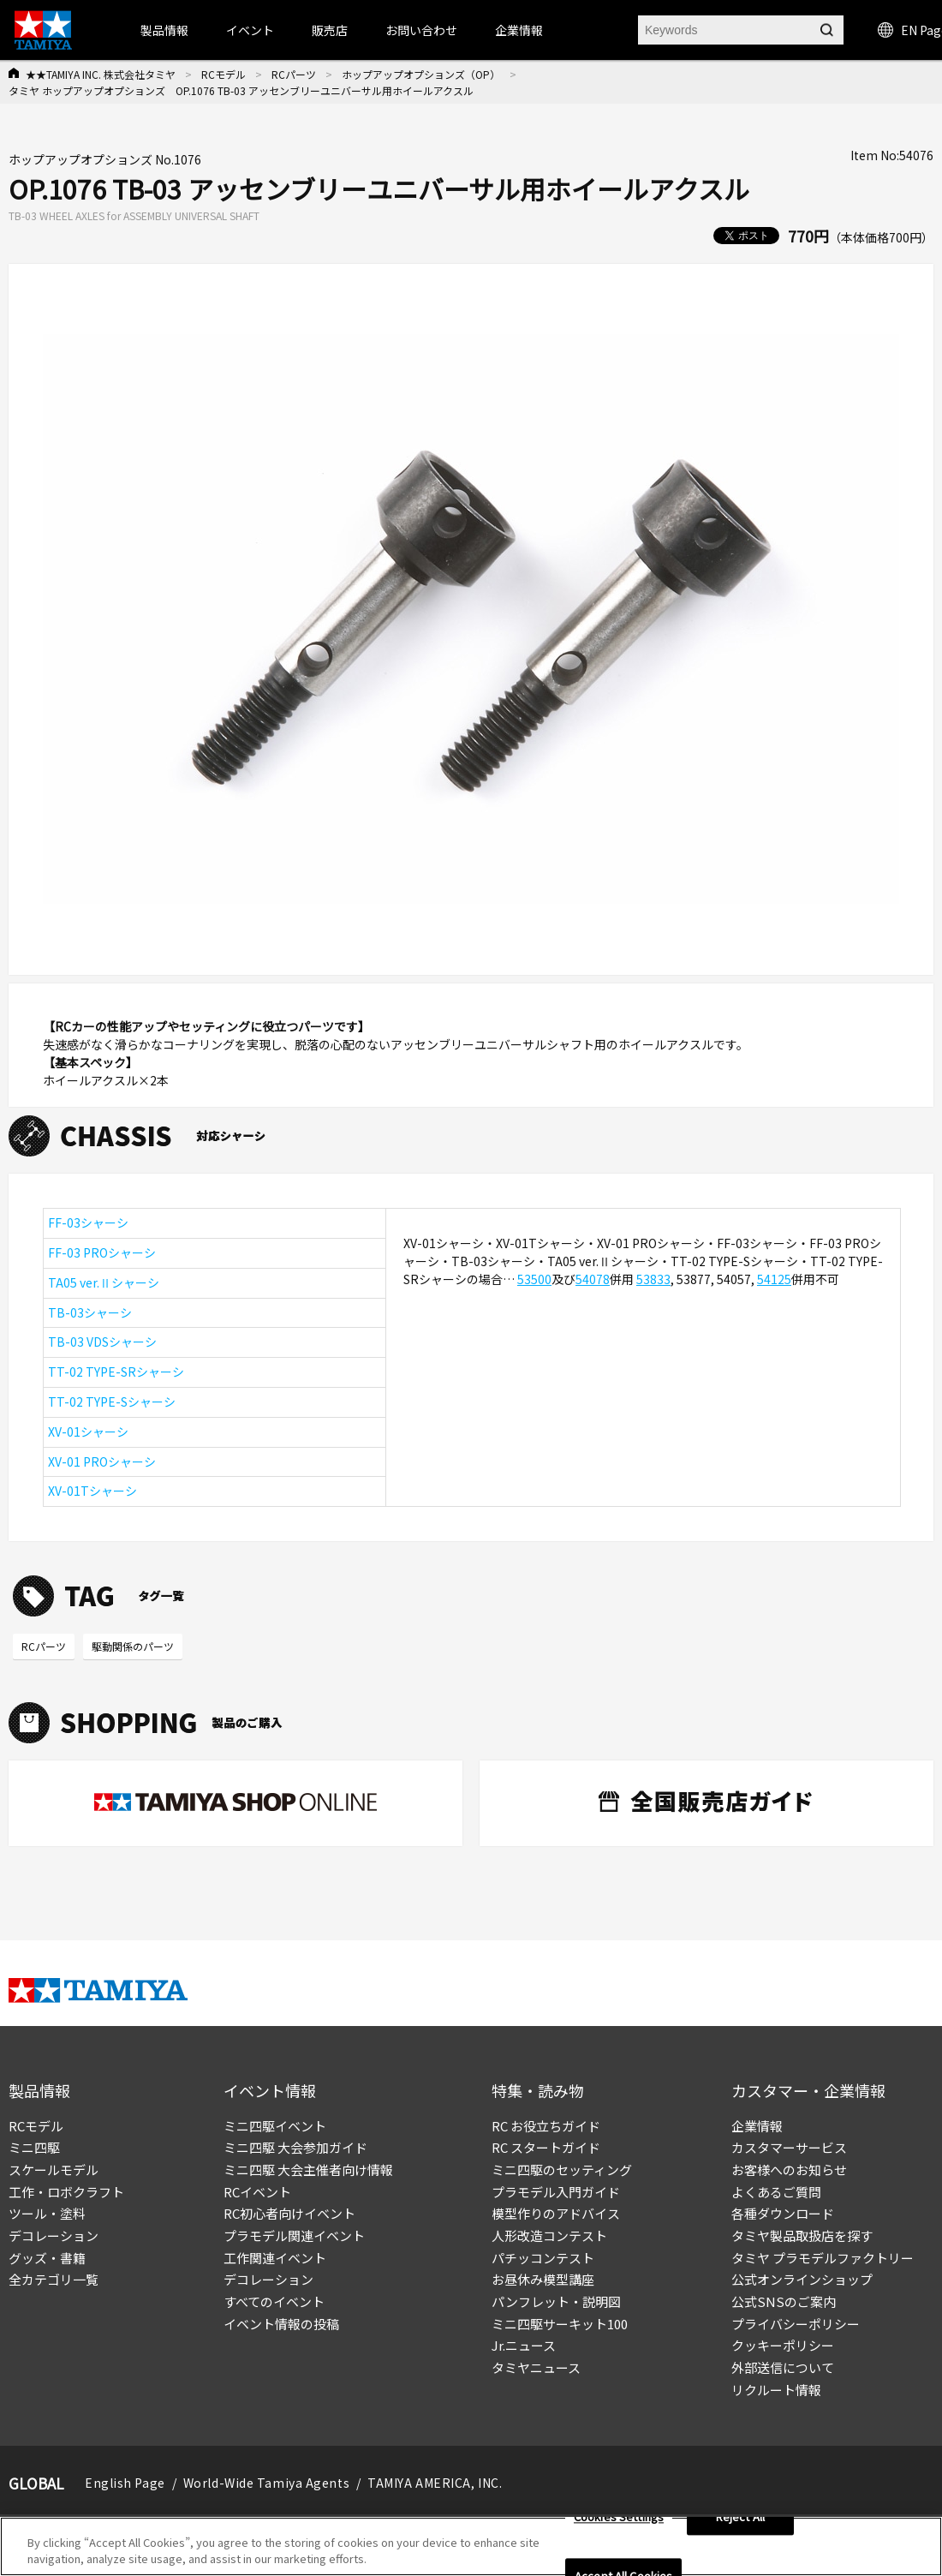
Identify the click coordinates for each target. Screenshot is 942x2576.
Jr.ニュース (524, 2345)
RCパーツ (293, 74)
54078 (592, 1279)
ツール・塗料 (47, 2213)
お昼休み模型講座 (543, 2279)
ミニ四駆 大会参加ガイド (295, 2147)
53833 (653, 1279)
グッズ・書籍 (47, 2258)
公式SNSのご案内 (783, 2301)
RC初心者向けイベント (289, 2213)
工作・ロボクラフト (66, 2192)
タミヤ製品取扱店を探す (802, 2235)
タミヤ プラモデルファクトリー (822, 2258)
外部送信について (782, 2367)
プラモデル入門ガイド (556, 2192)
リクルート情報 (776, 2390)
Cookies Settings (619, 2522)
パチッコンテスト (543, 2258)
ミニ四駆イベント (275, 2126)
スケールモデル (53, 2170)
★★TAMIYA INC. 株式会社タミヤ (101, 74)
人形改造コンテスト (549, 2235)
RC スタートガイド (546, 2147)
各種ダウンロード (782, 2213)
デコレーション (53, 2235)
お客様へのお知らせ (789, 2170)
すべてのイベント (274, 2301)
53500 (534, 1279)
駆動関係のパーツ (133, 1646)
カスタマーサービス (789, 2147)
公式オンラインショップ (802, 2279)
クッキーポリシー (782, 2345)
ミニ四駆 (34, 2147)
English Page (125, 2482)
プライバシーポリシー (795, 2324)
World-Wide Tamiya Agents (266, 2482)
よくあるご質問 (776, 2192)
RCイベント (257, 2192)
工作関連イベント (275, 2258)
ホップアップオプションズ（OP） (421, 74)
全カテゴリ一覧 (53, 2279)
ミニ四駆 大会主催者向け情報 (308, 2170)
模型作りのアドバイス (556, 2213)
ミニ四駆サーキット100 (560, 2324)
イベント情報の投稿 (281, 2324)
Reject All (740, 2522)
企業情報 (757, 2126)
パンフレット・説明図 (556, 2301)
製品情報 (164, 30)
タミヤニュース (536, 2367)
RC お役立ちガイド (546, 2126)
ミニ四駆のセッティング (562, 2170)
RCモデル (223, 74)
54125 (774, 1279)
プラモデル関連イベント (294, 2235)
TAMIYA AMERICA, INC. (434, 2482)
